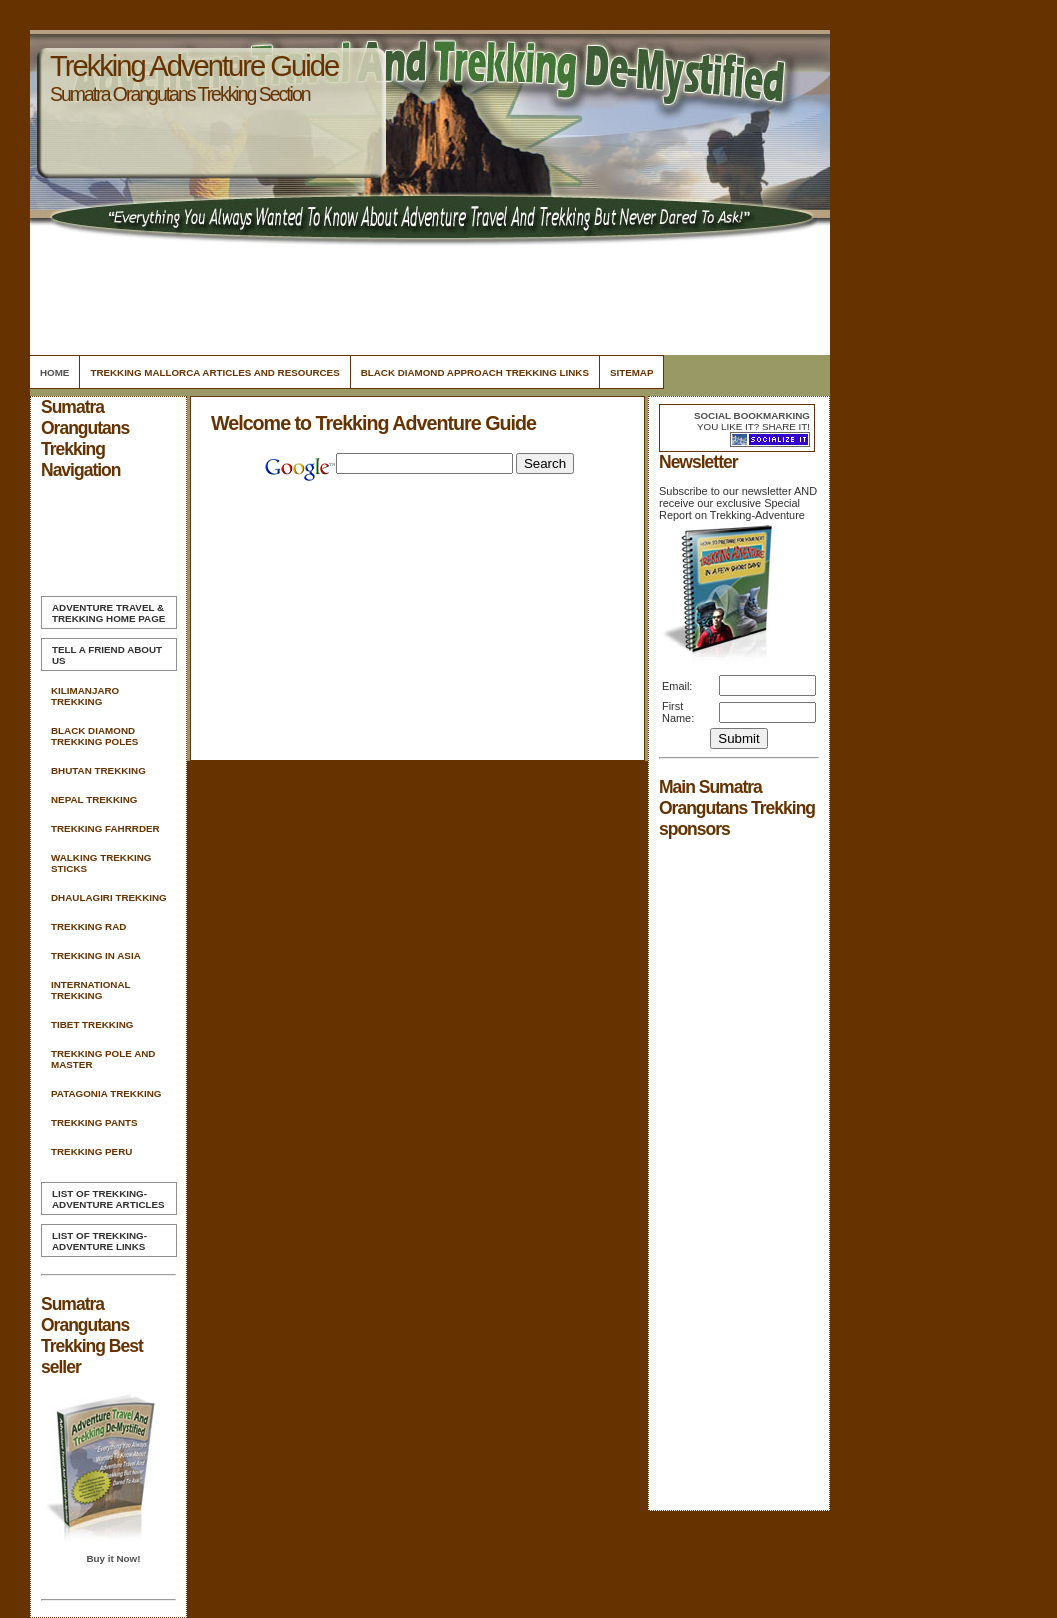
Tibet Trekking (92, 1024)
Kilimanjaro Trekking (85, 696)
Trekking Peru (91, 1151)
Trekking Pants (94, 1122)
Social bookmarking (752, 415)
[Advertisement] (427, 295)
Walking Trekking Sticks (101, 863)
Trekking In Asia (96, 955)
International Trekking (90, 990)
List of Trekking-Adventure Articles (108, 1199)
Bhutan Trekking (98, 770)
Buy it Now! (113, 1558)
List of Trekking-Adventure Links (99, 1241)
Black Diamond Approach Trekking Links (475, 372)
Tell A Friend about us (107, 655)
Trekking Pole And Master (103, 1059)
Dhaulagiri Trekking (109, 897)
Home (54, 372)
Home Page (108, 613)
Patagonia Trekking (106, 1093)
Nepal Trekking (94, 799)
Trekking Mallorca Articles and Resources (214, 372)
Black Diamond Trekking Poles (94, 736)
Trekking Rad (88, 926)
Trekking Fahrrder (105, 828)
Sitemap (632, 372)
